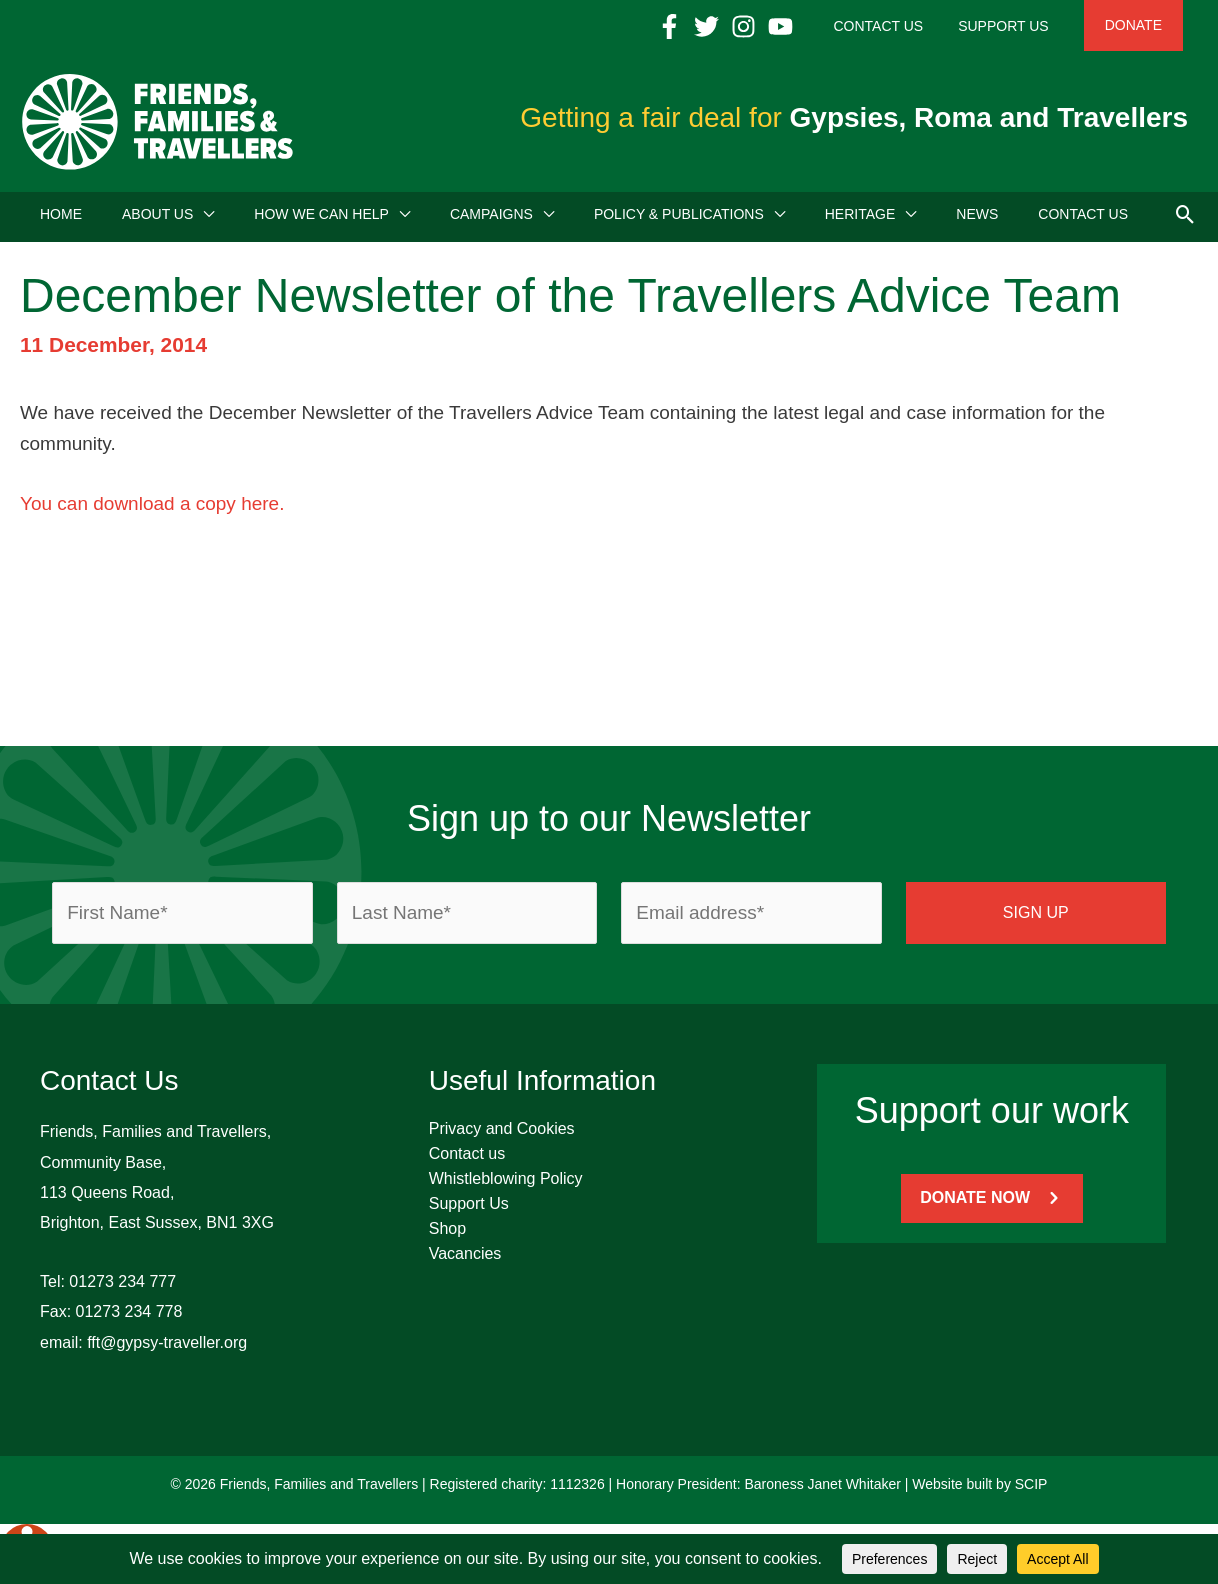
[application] (203, 220)
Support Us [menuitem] (469, 1209)
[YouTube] (825, 26)
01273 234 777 (122, 1287)
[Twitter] (751, 26)
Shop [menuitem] (447, 1234)
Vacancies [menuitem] (465, 1259)
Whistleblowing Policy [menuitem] (506, 1184)
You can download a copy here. (152, 509)
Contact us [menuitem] (467, 1159)
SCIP (1031, 1490)
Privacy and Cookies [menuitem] (502, 1134)
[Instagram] (788, 26)
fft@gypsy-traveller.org (167, 1348)
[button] (1185, 219)
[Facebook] (714, 26)
